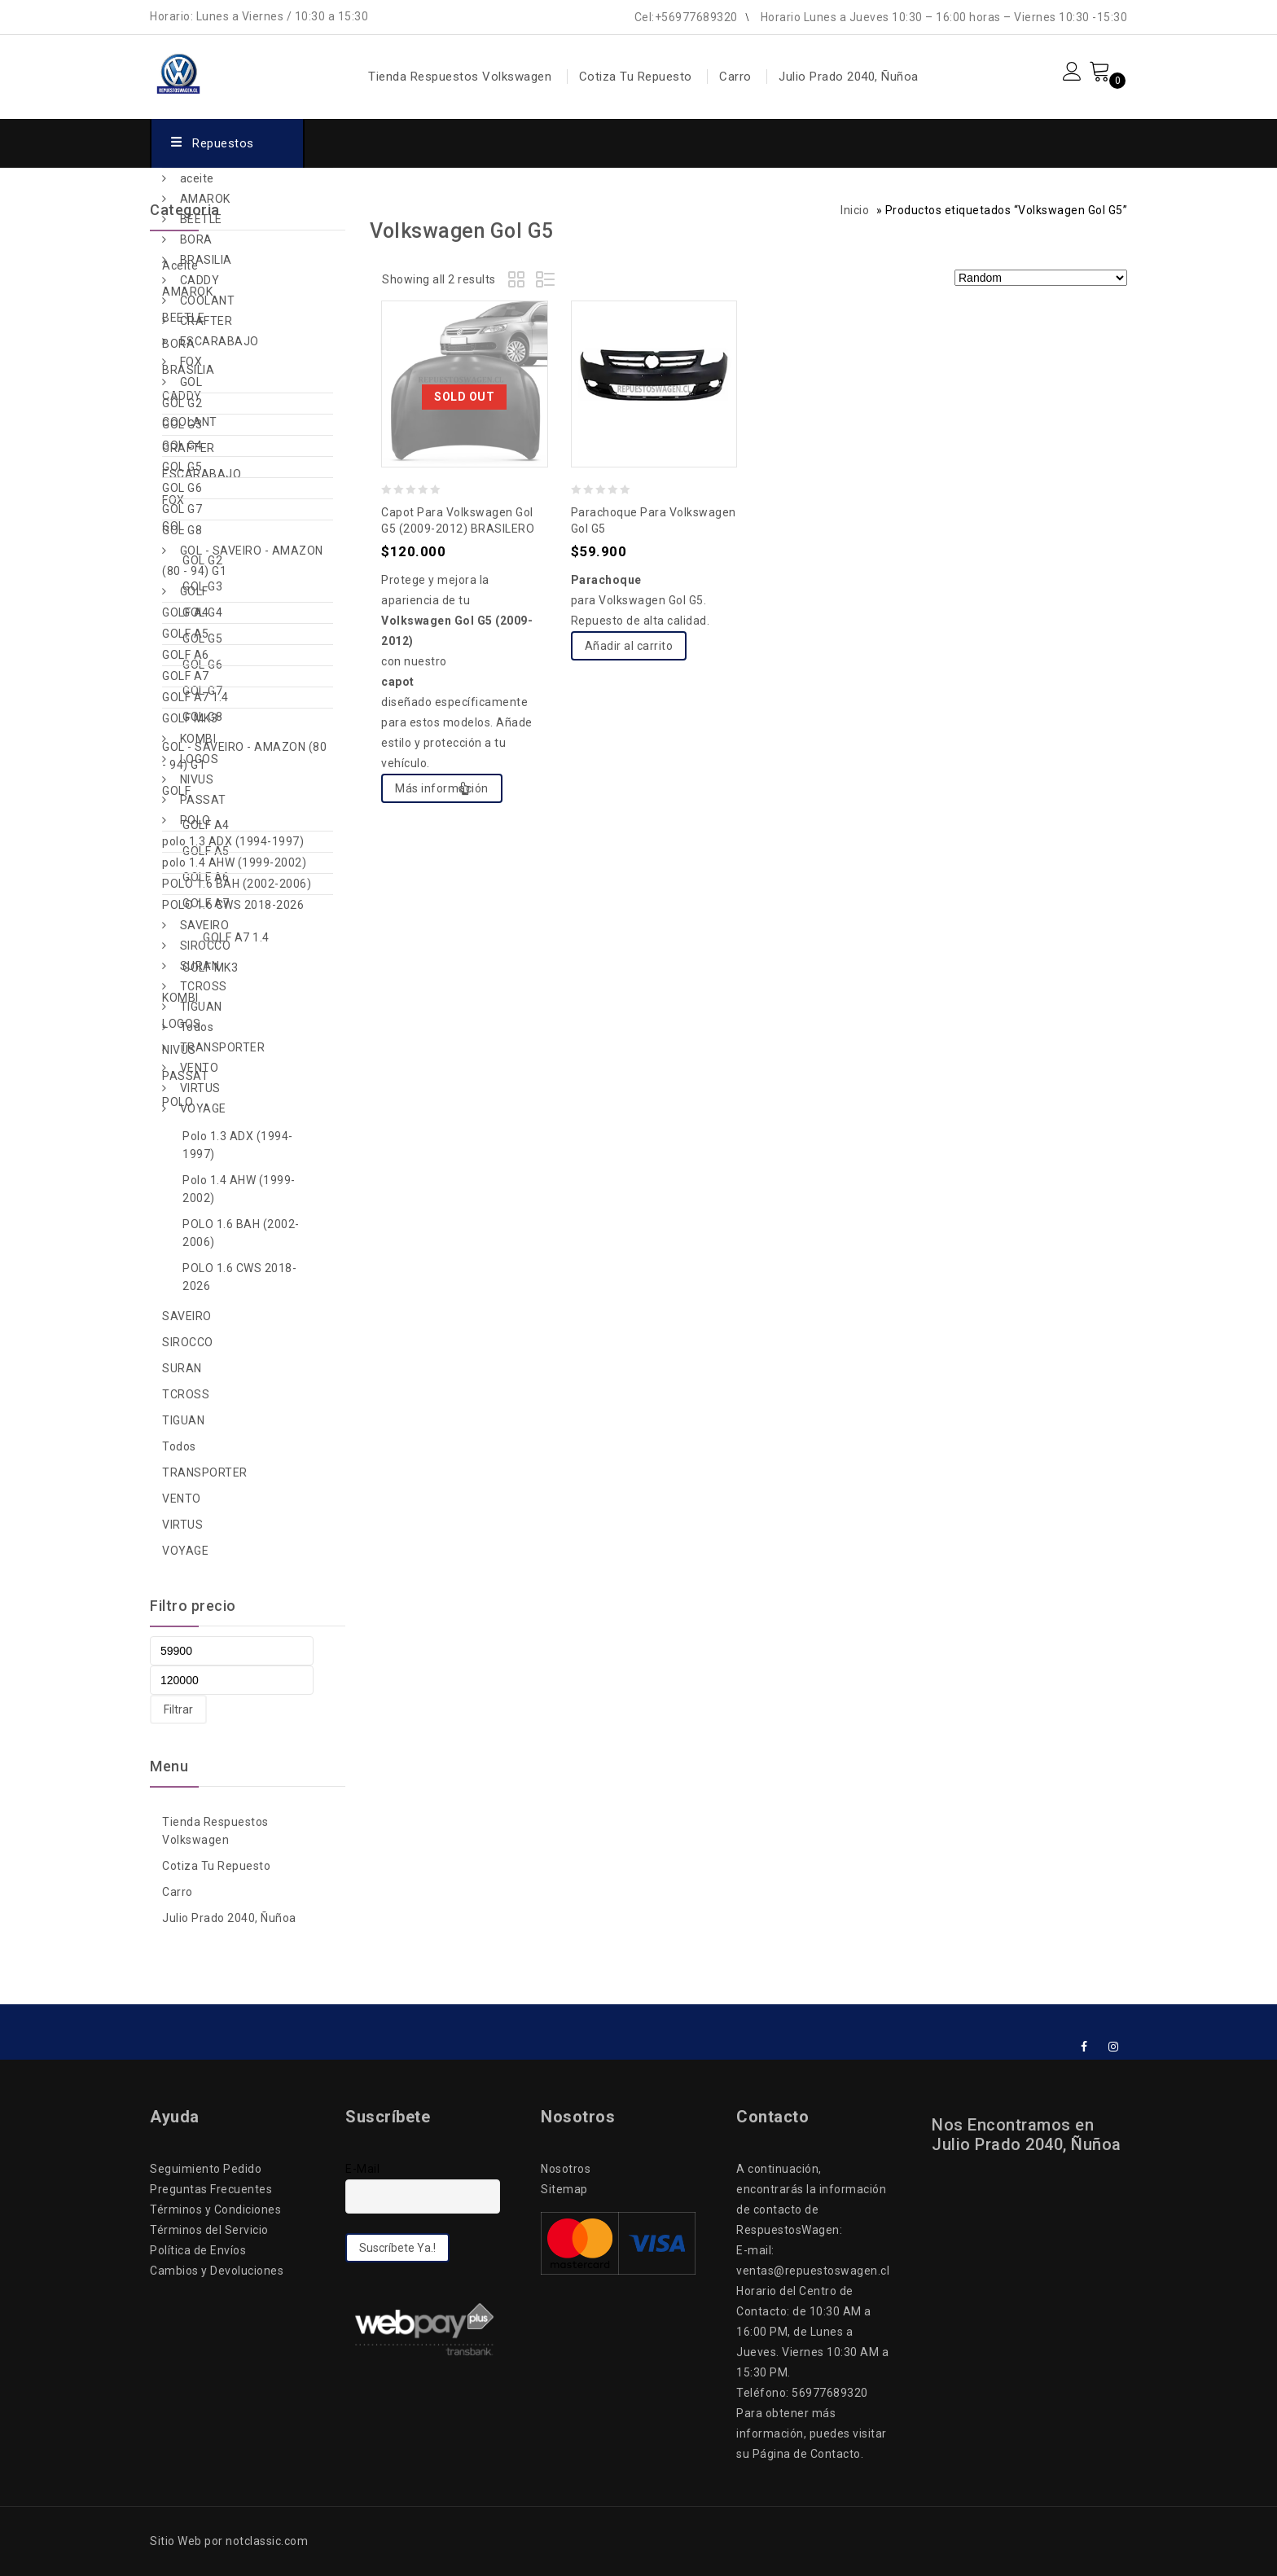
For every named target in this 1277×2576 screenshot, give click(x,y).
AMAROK (205, 198)
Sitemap (564, 2189)
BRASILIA (206, 259)
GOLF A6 (185, 654)
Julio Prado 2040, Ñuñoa (849, 76)
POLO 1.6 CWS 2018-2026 (233, 904)
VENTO (199, 1067)
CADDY (200, 280)
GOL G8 (182, 530)
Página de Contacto (807, 2453)
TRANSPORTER (222, 1047)
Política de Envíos (198, 2250)
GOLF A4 (185, 612)
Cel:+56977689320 (686, 17)
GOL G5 (182, 466)
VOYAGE (203, 1108)
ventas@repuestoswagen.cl (812, 2270)
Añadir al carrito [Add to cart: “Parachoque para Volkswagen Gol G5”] (629, 645)
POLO (195, 820)
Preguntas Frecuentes (211, 2189)
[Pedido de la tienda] (1040, 278)
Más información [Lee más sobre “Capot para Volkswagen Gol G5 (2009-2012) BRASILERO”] (442, 788)
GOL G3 (182, 424)
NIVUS (197, 779)
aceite (197, 178)
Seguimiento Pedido (205, 2168)
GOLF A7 (185, 675)
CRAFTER (206, 320)
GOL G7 (182, 509)
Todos (197, 1026)
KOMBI (198, 738)
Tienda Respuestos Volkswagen (459, 76)
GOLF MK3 (189, 718)
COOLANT (207, 300)
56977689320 (830, 2392)
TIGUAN (201, 1006)
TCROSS (203, 986)
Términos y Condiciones (215, 2209)
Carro (735, 76)
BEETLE (201, 219)
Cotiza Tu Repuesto (635, 76)
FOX (191, 361)
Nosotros (565, 2168)
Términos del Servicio (209, 2229)
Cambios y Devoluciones (216, 2270)
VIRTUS (200, 1088)
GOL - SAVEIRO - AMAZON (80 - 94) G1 (242, 560)
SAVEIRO (205, 925)
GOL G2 (182, 403)
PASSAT (203, 799)
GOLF (194, 591)
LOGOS (199, 759)
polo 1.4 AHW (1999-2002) (234, 862)
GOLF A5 (185, 633)
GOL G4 (182, 445)
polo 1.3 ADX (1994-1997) (233, 841)
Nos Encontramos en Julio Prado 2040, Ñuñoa (1026, 2134)
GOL (191, 381)
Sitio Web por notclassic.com (229, 2540)
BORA (196, 239)
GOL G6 (182, 487)
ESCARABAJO (219, 341)
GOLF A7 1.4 (195, 697)
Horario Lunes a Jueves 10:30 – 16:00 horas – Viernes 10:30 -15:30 (944, 17)
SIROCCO (205, 945)
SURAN (200, 965)
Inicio (854, 210)
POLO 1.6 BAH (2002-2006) (236, 883)
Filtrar (178, 1709)
